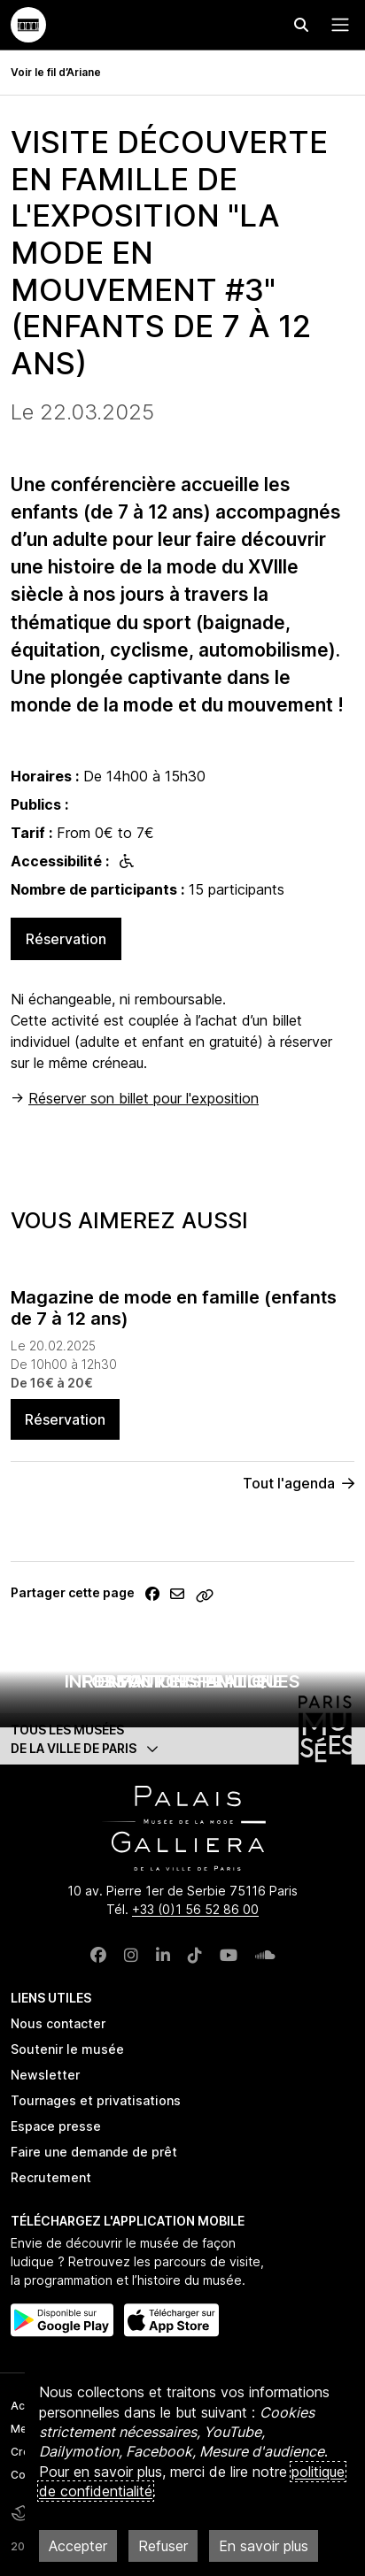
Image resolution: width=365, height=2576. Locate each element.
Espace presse (56, 2126)
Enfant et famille (182, 1681)
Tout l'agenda (298, 1483)
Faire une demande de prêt (94, 2151)
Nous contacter (58, 2023)
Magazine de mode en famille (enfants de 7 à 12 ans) (174, 1308)
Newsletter (45, 2074)
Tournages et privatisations (96, 2100)
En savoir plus (263, 2546)
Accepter (78, 2546)
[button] (182, 1739)
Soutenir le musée (67, 2049)
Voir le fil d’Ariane (56, 72)
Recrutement (51, 2177)
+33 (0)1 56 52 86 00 (195, 1909)
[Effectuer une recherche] (301, 24)
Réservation (66, 939)
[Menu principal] (336, 24)
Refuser (163, 2546)
